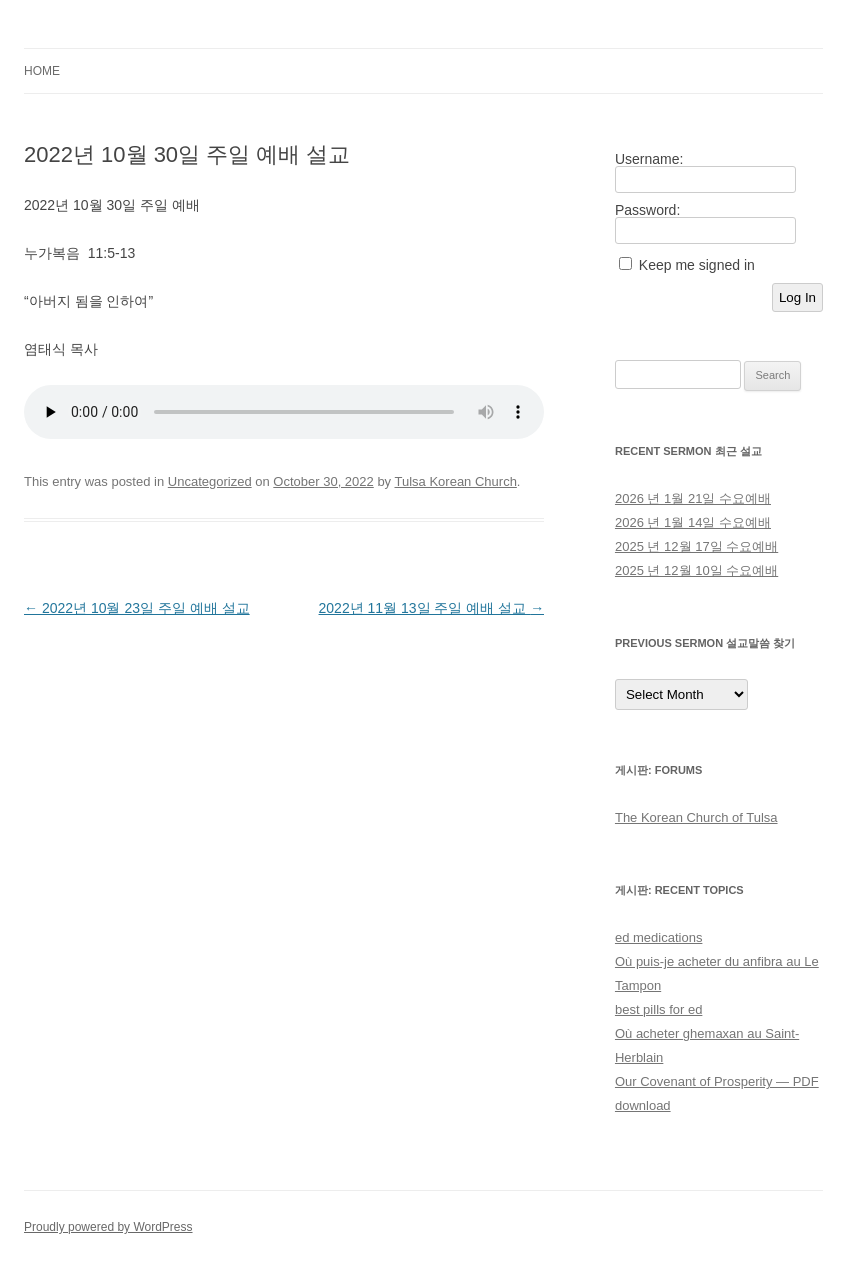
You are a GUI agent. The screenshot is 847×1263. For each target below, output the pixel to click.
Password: (647, 210)
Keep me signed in (697, 265)
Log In (797, 297)
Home (42, 71)
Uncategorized (210, 481)
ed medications (658, 937)
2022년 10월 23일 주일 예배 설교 (137, 608)
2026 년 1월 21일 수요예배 (693, 498)
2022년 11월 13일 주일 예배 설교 (432, 608)
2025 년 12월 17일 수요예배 (696, 546)
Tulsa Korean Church (456, 481)
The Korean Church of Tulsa (696, 817)
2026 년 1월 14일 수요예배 (693, 522)
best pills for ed (658, 1009)
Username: (649, 159)
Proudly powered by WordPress (108, 1227)
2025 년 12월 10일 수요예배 (696, 570)
